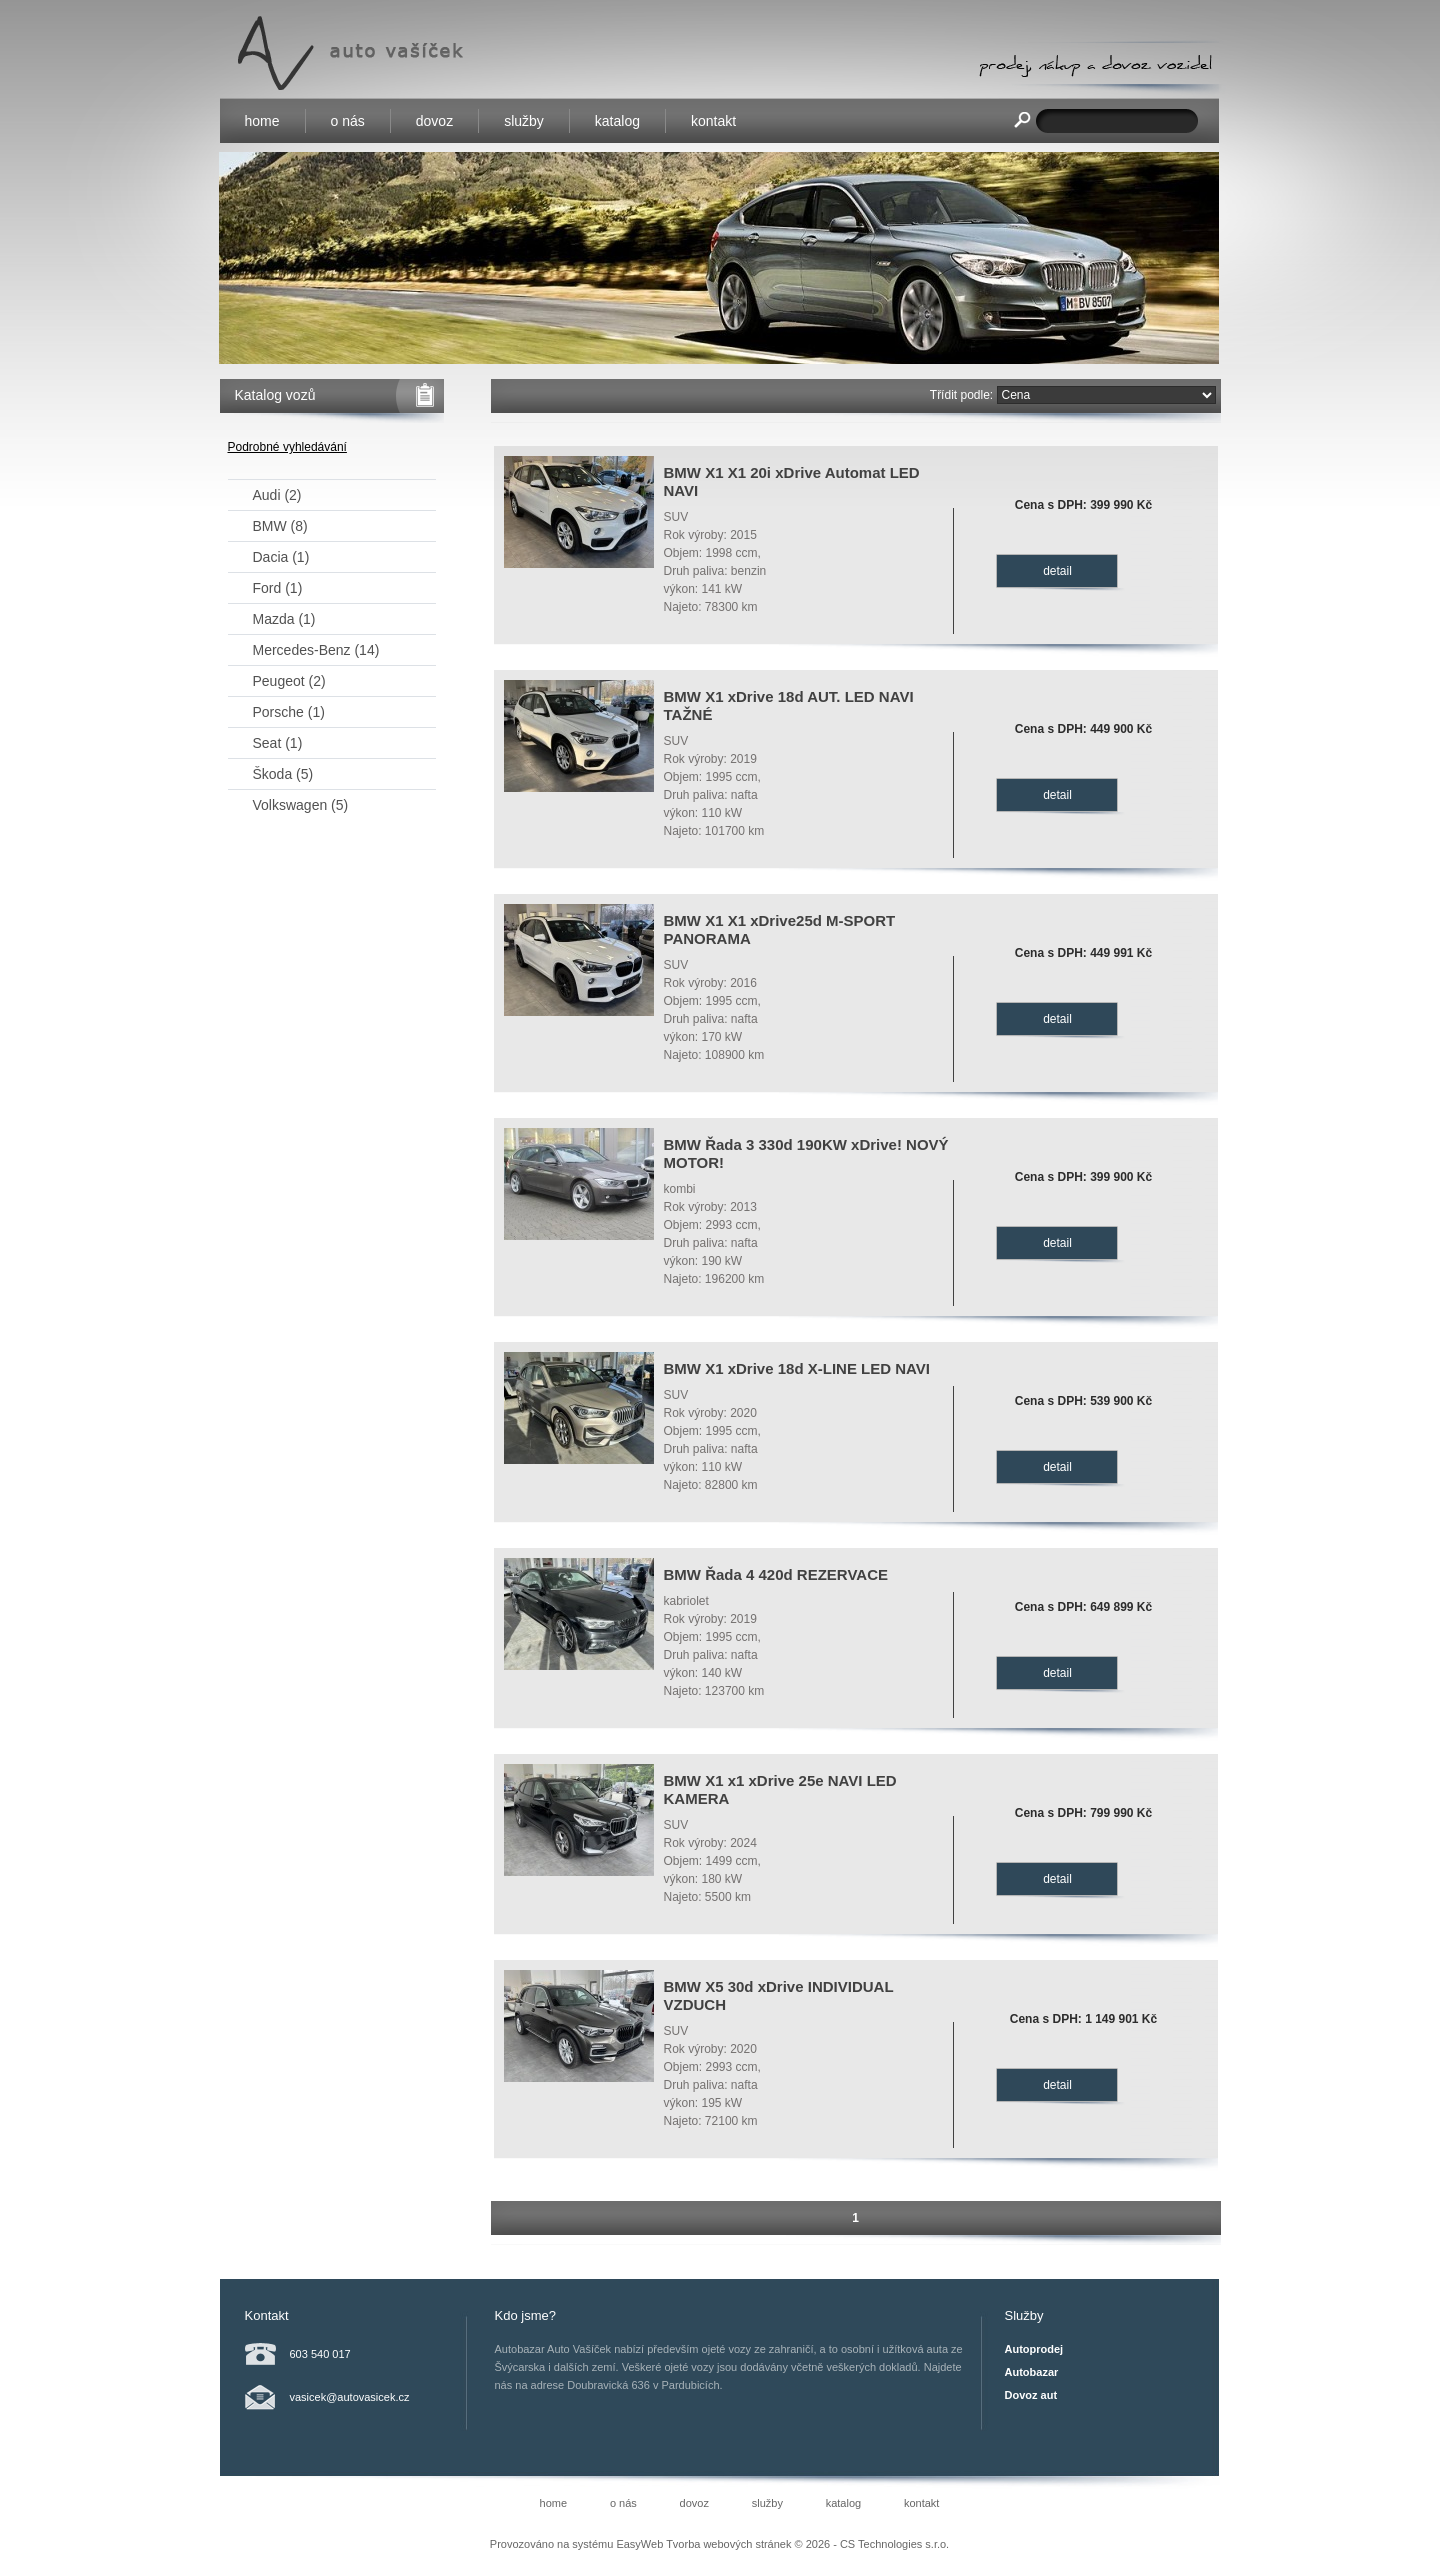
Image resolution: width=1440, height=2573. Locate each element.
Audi (277, 495)
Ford (278, 588)
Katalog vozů (275, 395)
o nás (348, 121)
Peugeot (289, 681)
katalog (617, 121)
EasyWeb (639, 2544)
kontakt (713, 121)
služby (524, 121)
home (262, 121)
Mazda (284, 619)
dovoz (434, 121)
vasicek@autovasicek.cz (350, 2397)
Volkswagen (301, 805)
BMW (280, 526)
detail (1057, 571)
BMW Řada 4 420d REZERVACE (776, 1574)
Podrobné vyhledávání (287, 447)
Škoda (283, 774)
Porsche (289, 712)
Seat (278, 743)
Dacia (281, 557)
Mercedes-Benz (316, 650)
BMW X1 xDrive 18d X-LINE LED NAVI (797, 1368)
